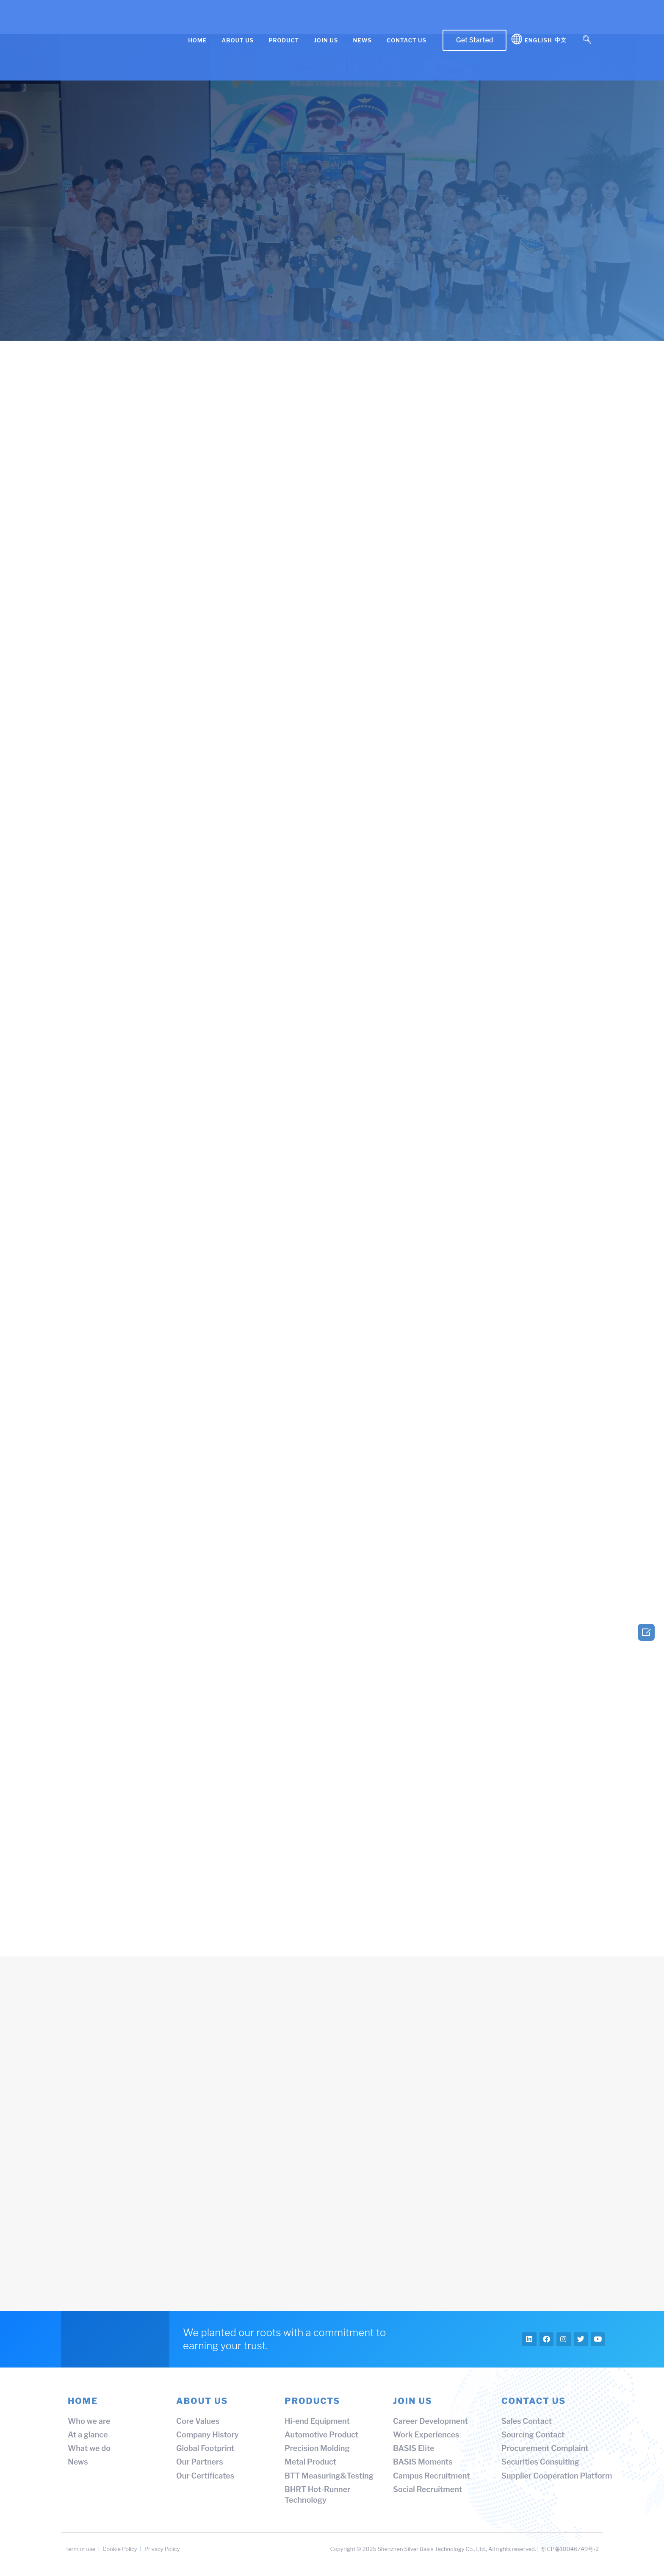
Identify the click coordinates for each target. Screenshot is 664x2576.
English (538, 40)
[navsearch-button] (586, 40)
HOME (197, 40)
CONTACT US (406, 40)
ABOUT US (237, 40)
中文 (561, 39)
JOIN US (326, 40)
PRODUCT (283, 40)
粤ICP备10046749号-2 (569, 2553)
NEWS (362, 40)
